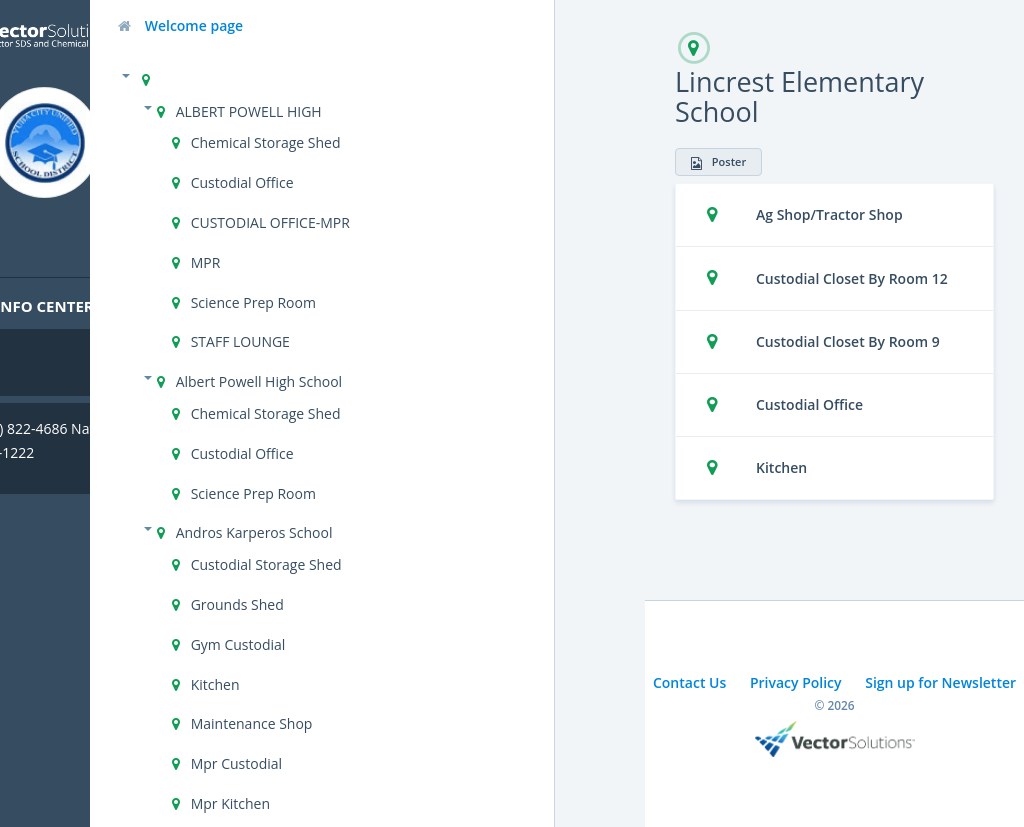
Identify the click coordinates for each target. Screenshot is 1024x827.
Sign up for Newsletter (940, 682)
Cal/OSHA (60, 354)
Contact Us (689, 682)
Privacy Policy (796, 682)
